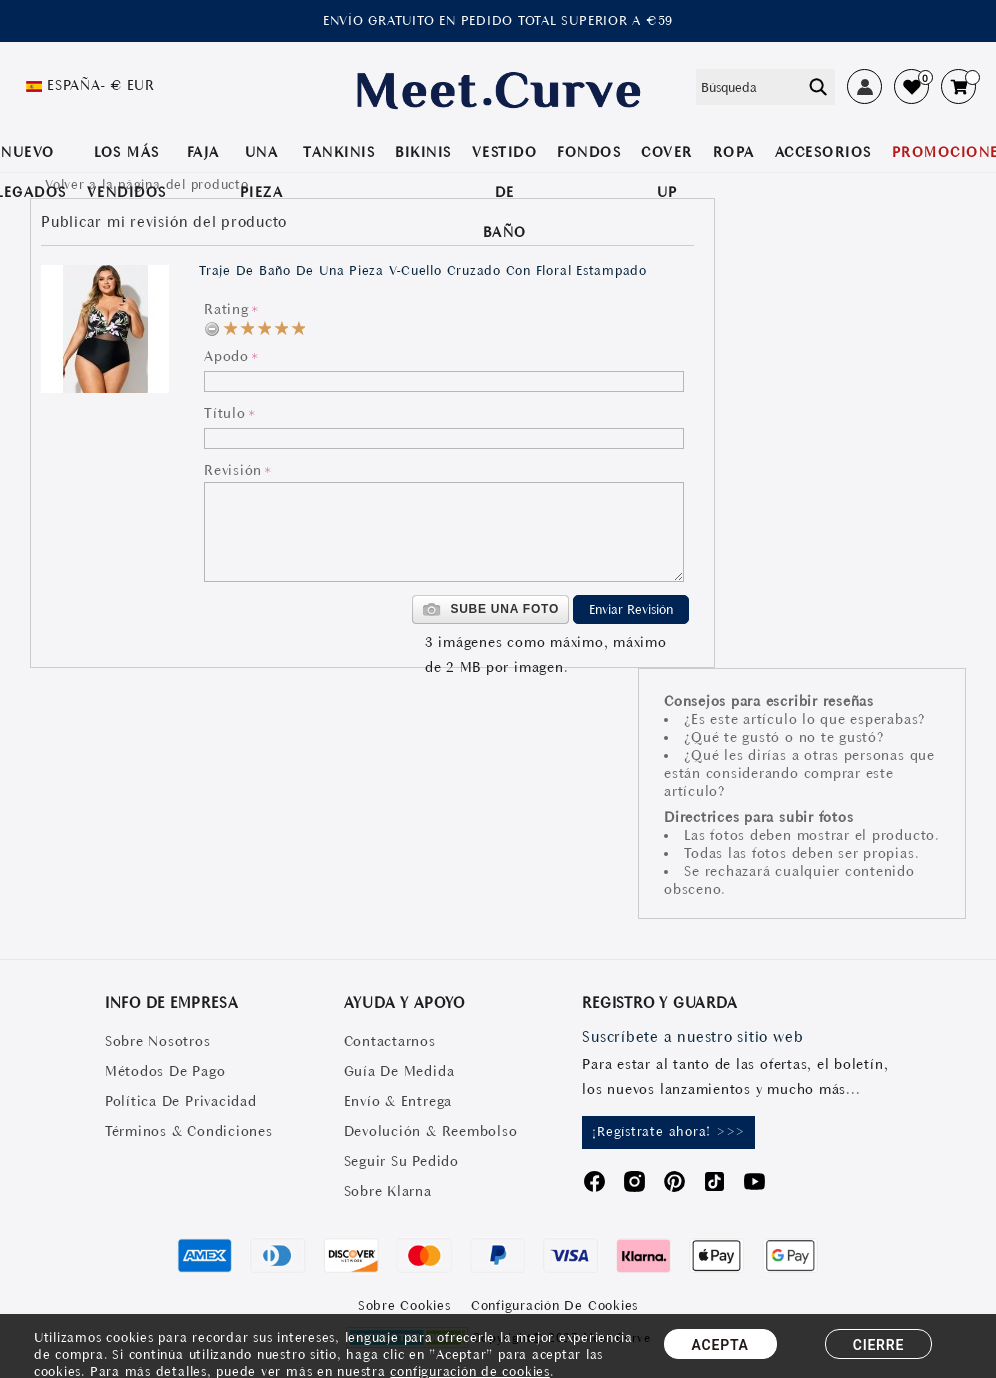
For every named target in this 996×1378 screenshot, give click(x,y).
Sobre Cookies (404, 1305)
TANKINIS (339, 152)
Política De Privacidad (181, 1101)
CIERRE (878, 1345)
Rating (226, 309)
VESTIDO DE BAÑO (505, 192)
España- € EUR (101, 85)
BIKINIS (423, 152)
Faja (203, 152)
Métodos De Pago (165, 1071)
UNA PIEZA (262, 172)
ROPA (734, 152)
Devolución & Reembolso (431, 1131)
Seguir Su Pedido (401, 1161)
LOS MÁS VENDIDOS (127, 172)
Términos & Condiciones (189, 1131)
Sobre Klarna (388, 1191)
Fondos (589, 152)
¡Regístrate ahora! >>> (668, 1131)
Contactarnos (390, 1041)
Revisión (233, 470)
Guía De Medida (399, 1071)
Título (225, 413)
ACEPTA (720, 1345)
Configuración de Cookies (554, 1305)
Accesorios (823, 152)
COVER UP (667, 172)
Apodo (226, 356)
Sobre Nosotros (158, 1041)
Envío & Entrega (398, 1101)
